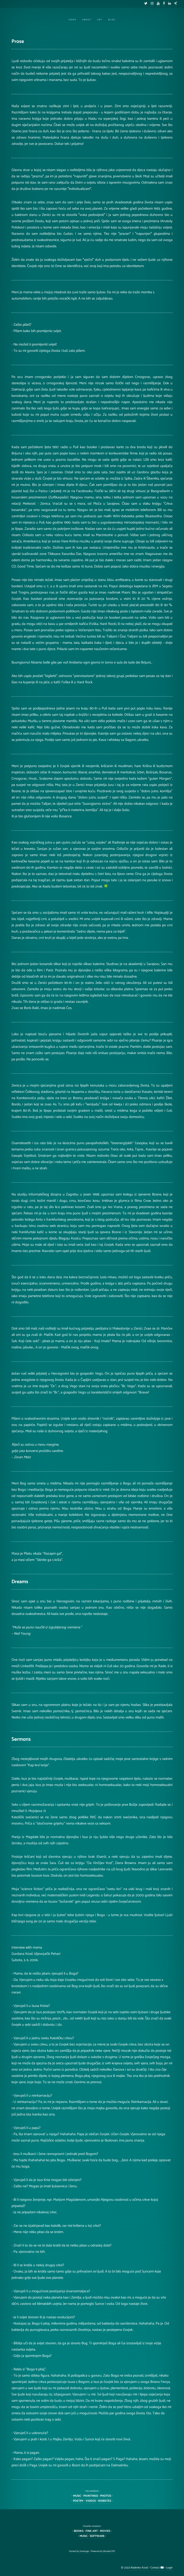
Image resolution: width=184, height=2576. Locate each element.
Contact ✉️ (157, 2567)
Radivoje (118, 843)
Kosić (145, 2567)
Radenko (136, 2567)
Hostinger (84, 2551)
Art (99, 19)
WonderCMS (109, 2551)
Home (73, 19)
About (86, 19)
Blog (111, 19)
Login (169, 2567)
